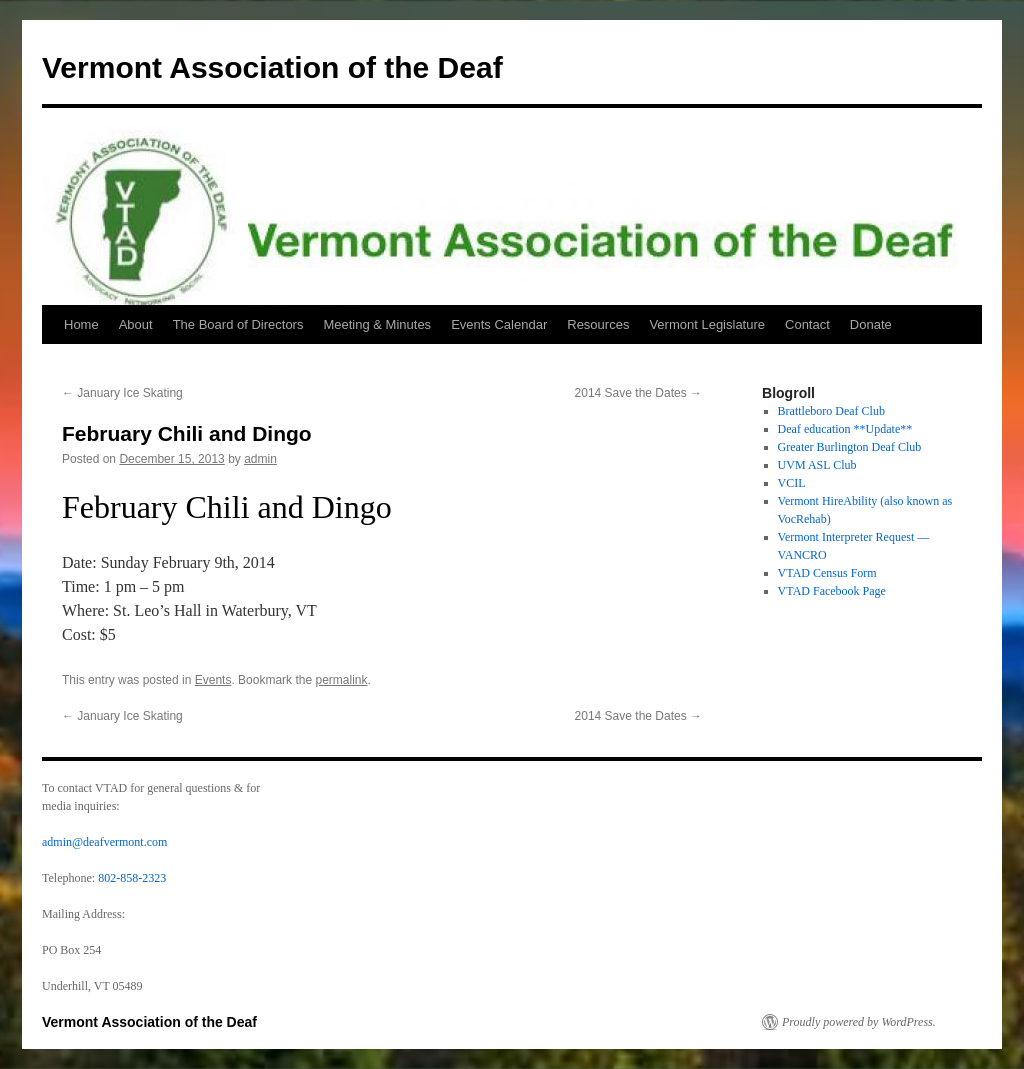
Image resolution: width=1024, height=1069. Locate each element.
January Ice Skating (122, 393)
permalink (341, 680)
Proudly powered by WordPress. (859, 1022)
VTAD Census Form (827, 573)
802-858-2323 (132, 878)
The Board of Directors (238, 324)
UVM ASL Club (817, 465)
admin (260, 459)
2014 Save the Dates (638, 393)
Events (213, 680)
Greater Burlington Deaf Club (850, 447)
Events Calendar (499, 324)
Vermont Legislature (707, 324)
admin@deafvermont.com (104, 842)
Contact (807, 324)
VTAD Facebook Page (832, 591)
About (136, 324)
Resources (598, 324)
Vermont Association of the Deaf (272, 67)
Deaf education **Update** (845, 429)
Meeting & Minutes (377, 324)
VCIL (792, 483)
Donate (871, 324)
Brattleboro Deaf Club (831, 411)
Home (81, 324)
